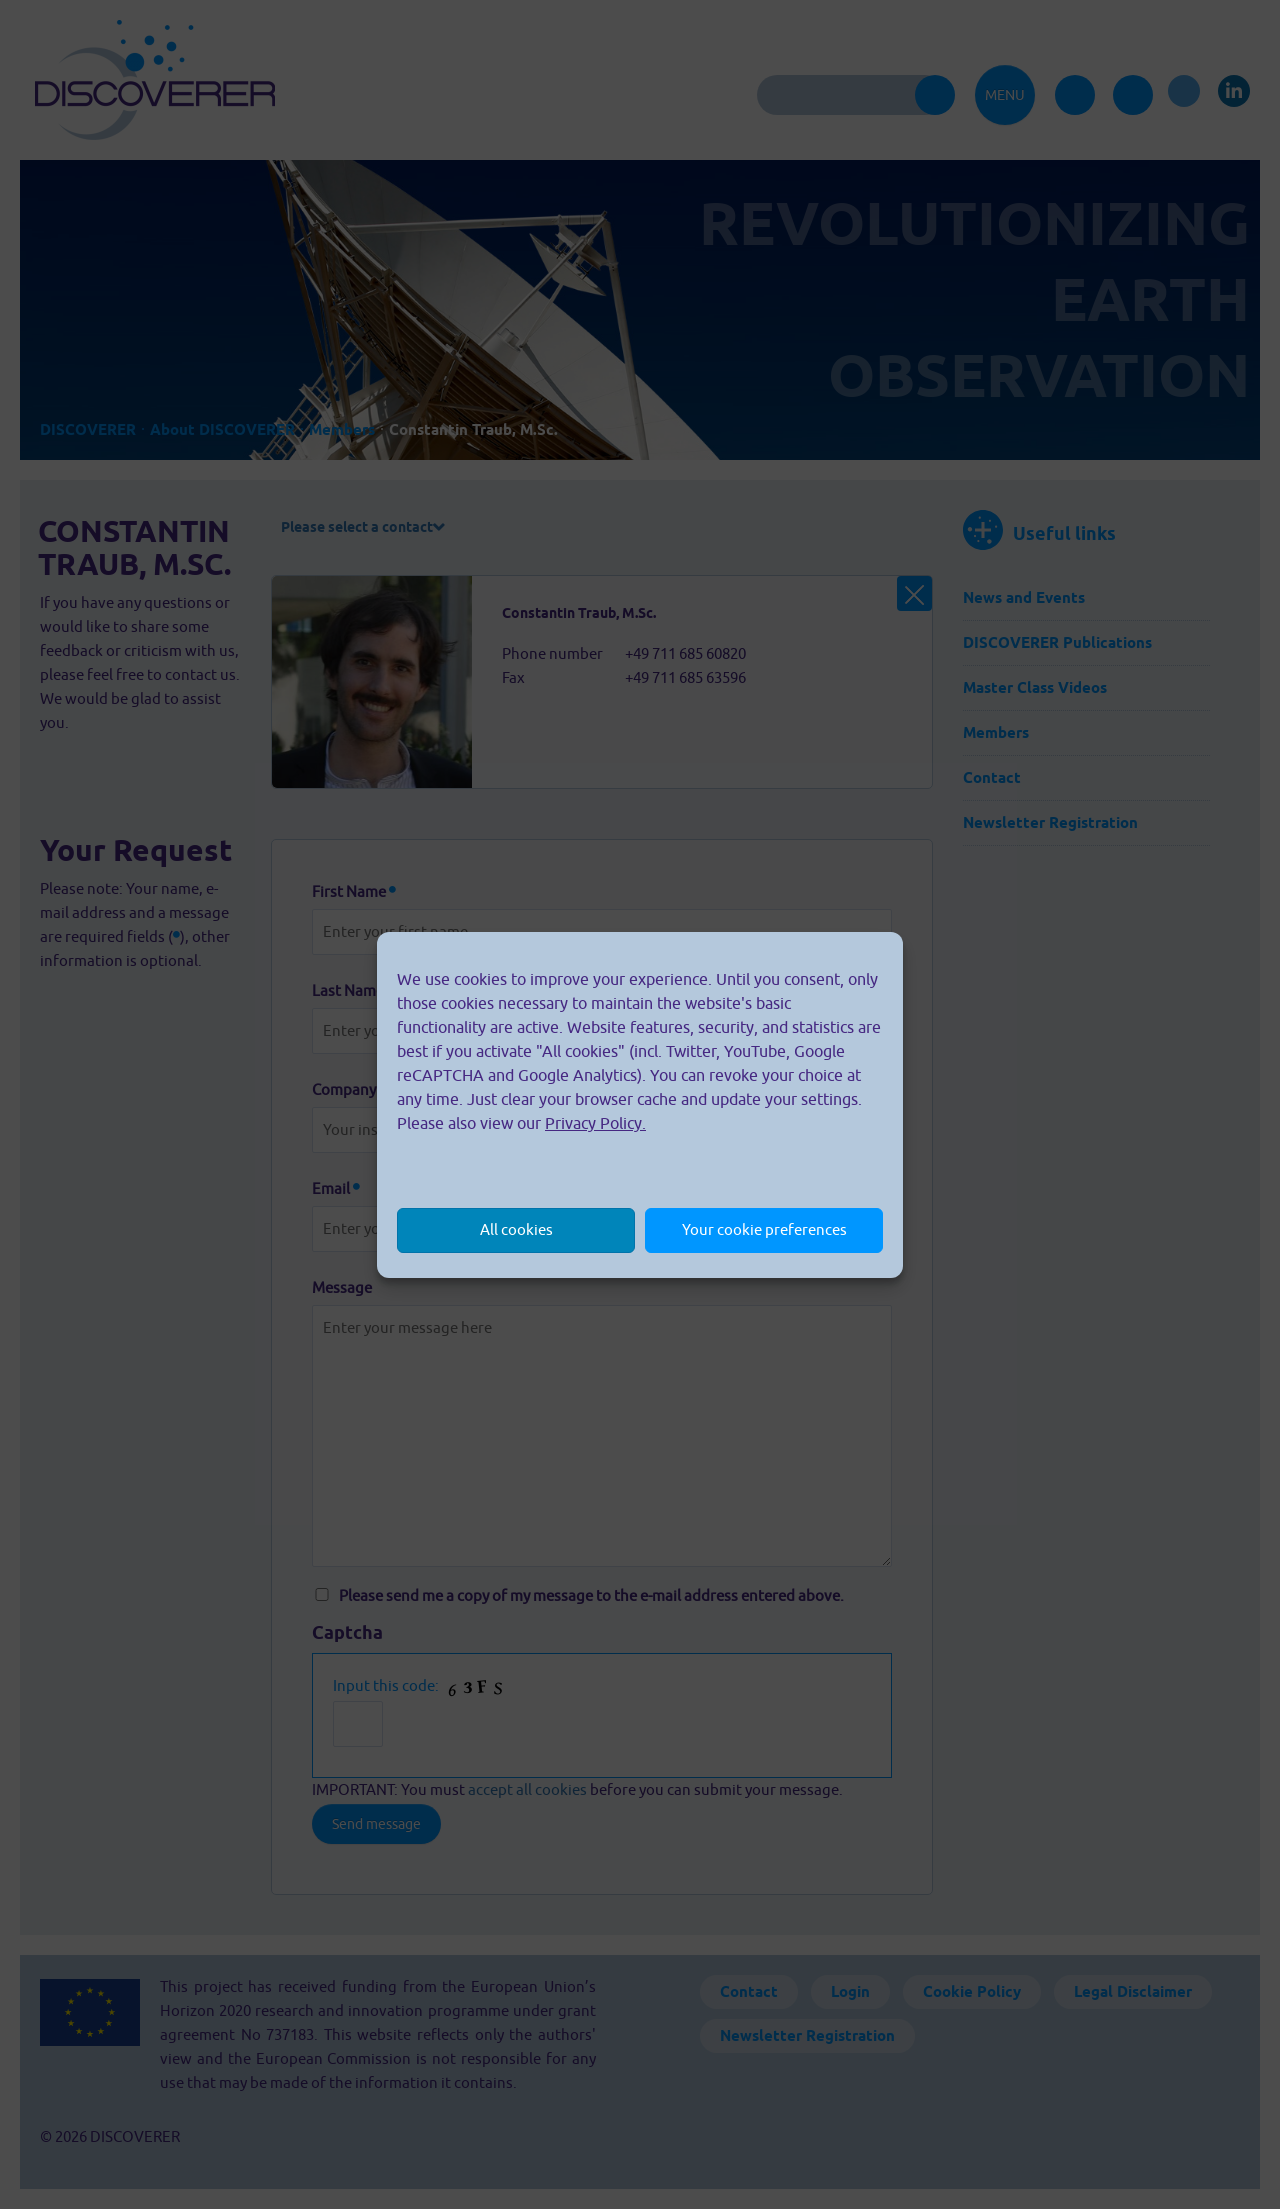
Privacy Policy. (595, 1123)
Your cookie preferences (764, 1229)
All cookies (516, 1229)
